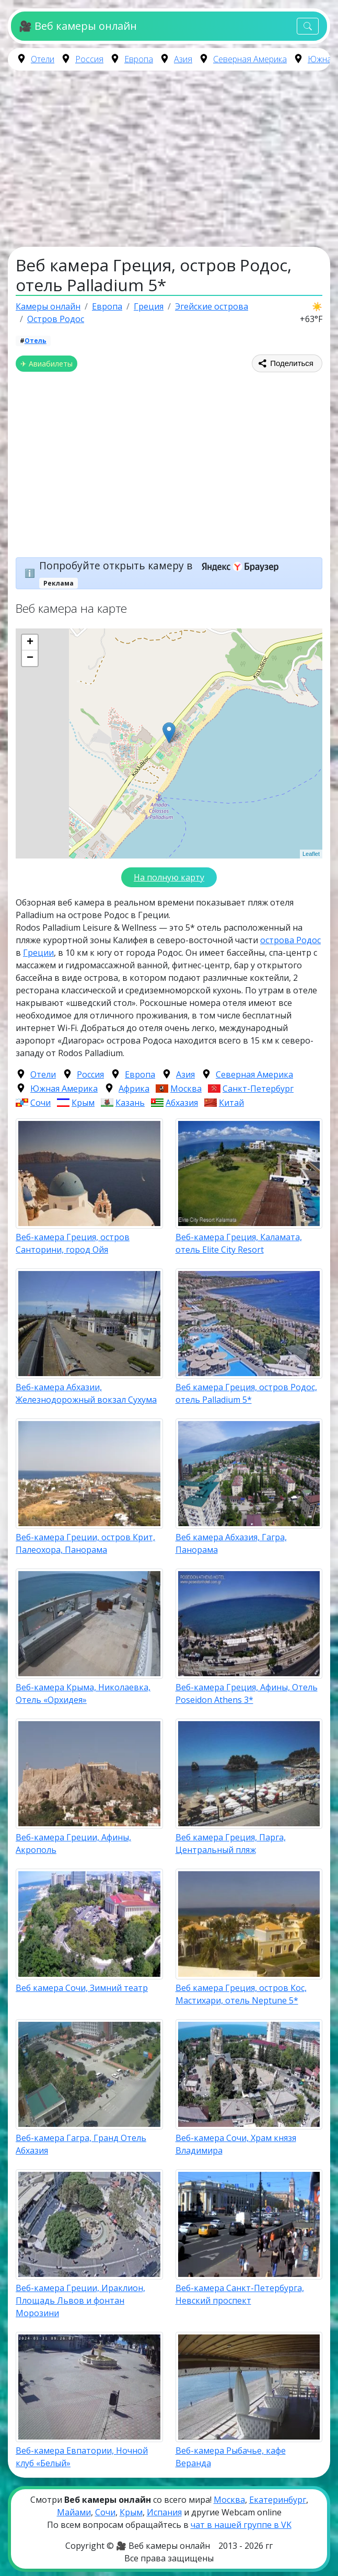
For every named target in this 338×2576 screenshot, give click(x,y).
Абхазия (182, 1102)
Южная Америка (64, 1088)
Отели (42, 59)
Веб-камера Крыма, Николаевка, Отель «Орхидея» (83, 1693)
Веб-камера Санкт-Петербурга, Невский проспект (240, 2294)
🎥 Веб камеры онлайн (77, 26)
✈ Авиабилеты (46, 364)
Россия (89, 59)
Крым (83, 1102)
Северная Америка (250, 59)
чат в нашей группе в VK (241, 2525)
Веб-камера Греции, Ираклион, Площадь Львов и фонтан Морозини (80, 2300)
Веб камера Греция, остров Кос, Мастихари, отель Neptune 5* (241, 1994)
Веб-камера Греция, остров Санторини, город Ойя (73, 1243)
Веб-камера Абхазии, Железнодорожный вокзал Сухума (86, 1393)
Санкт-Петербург (258, 1088)
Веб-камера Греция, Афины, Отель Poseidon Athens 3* (247, 1693)
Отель (35, 340)
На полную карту (169, 877)
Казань (130, 1102)
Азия (183, 59)
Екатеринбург (277, 2499)
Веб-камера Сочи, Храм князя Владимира (236, 2144)
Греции (38, 952)
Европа (138, 59)
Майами (74, 2512)
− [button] (30, 658)
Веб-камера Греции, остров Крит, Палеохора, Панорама (85, 1543)
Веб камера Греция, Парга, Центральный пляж (231, 1843)
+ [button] (30, 642)
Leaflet (311, 854)
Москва (186, 1088)
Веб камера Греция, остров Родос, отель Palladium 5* (246, 1393)
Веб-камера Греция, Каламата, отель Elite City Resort (239, 1243)
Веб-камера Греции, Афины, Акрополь (73, 1843)
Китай (231, 1102)
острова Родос (290, 940)
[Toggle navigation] (308, 26)
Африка (134, 1088)
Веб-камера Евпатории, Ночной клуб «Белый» (82, 2457)
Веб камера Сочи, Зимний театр (82, 1988)
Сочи (40, 1102)
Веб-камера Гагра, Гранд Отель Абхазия (81, 2144)
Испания (164, 2512)
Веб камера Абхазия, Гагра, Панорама (231, 1543)
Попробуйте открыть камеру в (162, 565)
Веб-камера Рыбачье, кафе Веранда (231, 2457)
